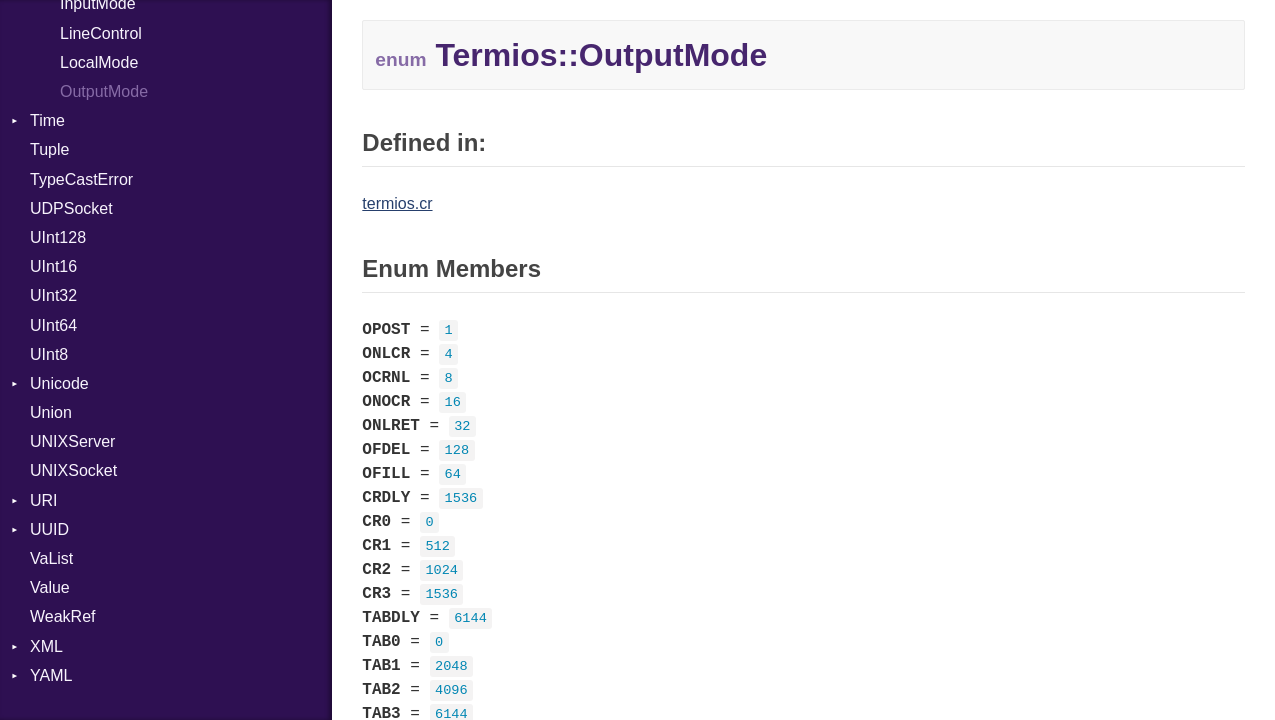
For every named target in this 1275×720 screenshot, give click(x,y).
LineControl (101, 33)
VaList (51, 558)
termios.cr (397, 203)
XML (46, 646)
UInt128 (58, 237)
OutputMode (104, 91)
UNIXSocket (73, 470)
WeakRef (63, 616)
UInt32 (53, 295)
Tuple (49, 149)
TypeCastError (81, 179)
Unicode (59, 383)
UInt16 (53, 266)
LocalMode (99, 62)
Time (47, 120)
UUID (49, 529)
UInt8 (49, 354)
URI (44, 500)
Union (51, 412)
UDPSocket (71, 208)
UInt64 (53, 325)
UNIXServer (72, 441)
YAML (51, 675)
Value (50, 587)
